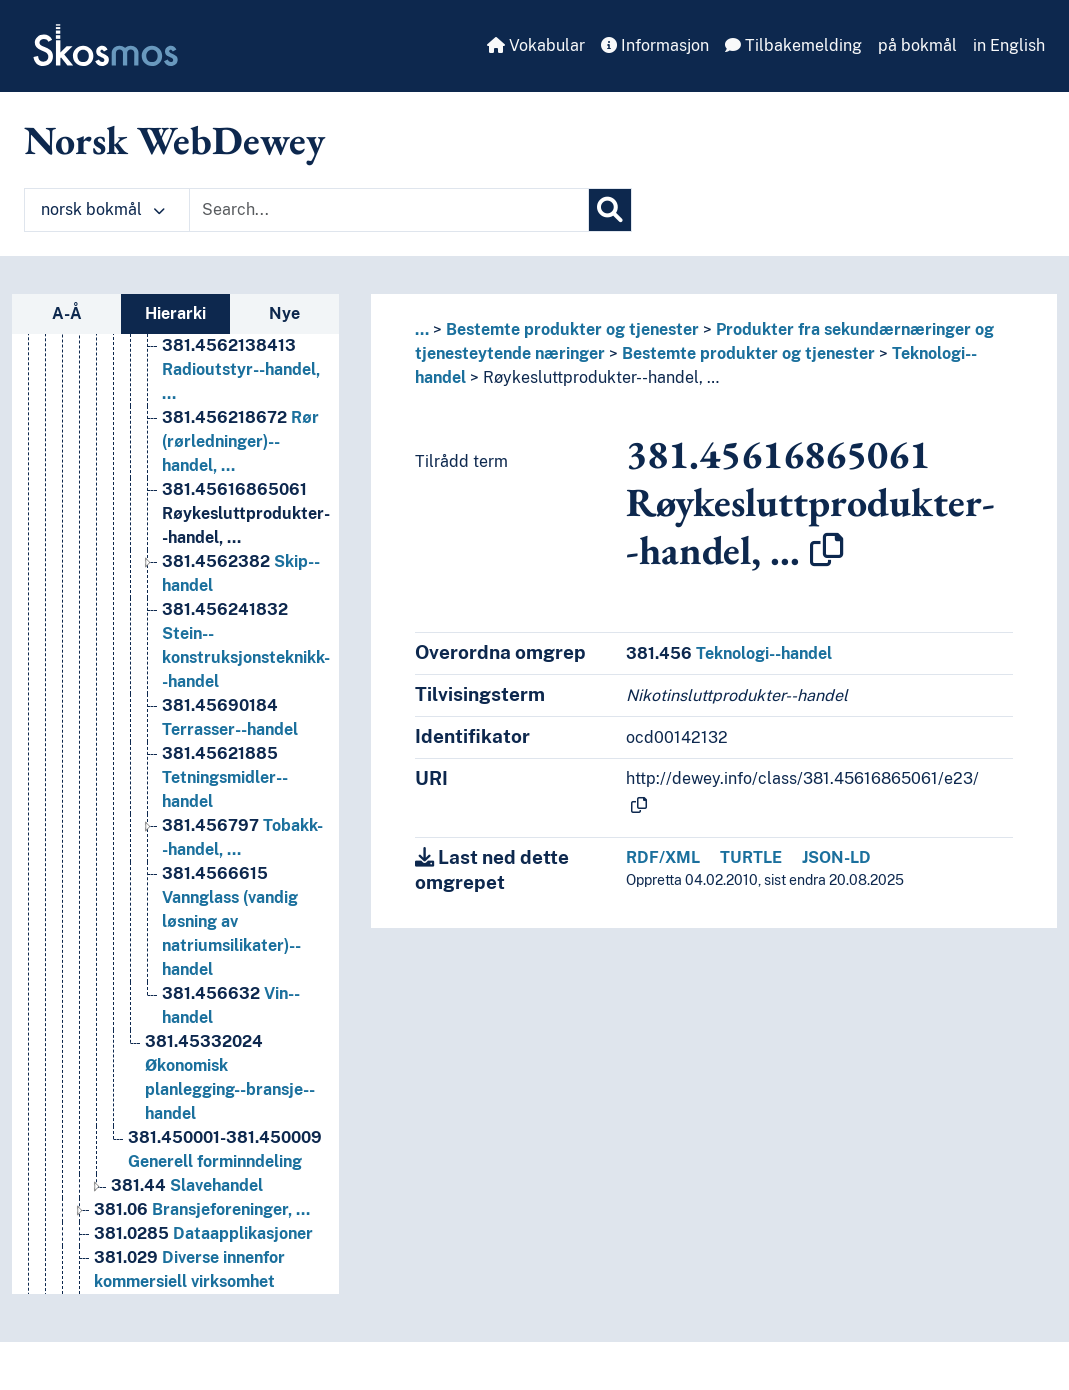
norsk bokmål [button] (103, 209)
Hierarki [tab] (175, 313)
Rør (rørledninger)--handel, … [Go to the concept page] (240, 456)
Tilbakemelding (793, 45)
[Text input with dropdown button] (389, 210)
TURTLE (751, 857)
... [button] (422, 329)
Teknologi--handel (729, 653)
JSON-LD (836, 857)
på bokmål (917, 45)
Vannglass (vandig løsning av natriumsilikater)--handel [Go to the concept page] (231, 936)
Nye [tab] (284, 313)
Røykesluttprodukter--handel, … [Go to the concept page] (246, 528)
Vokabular (536, 45)
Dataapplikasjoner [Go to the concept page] (203, 1248)
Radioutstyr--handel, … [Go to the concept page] (241, 384)
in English (1009, 45)
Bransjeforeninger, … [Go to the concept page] (202, 1224)
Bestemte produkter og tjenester (572, 329)
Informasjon (655, 45)
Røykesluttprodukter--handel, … (601, 377)
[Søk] (610, 210)
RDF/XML (663, 857)
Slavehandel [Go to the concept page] (187, 1200)
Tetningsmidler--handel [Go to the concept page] (225, 792)
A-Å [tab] (67, 313)
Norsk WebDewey (174, 140)
